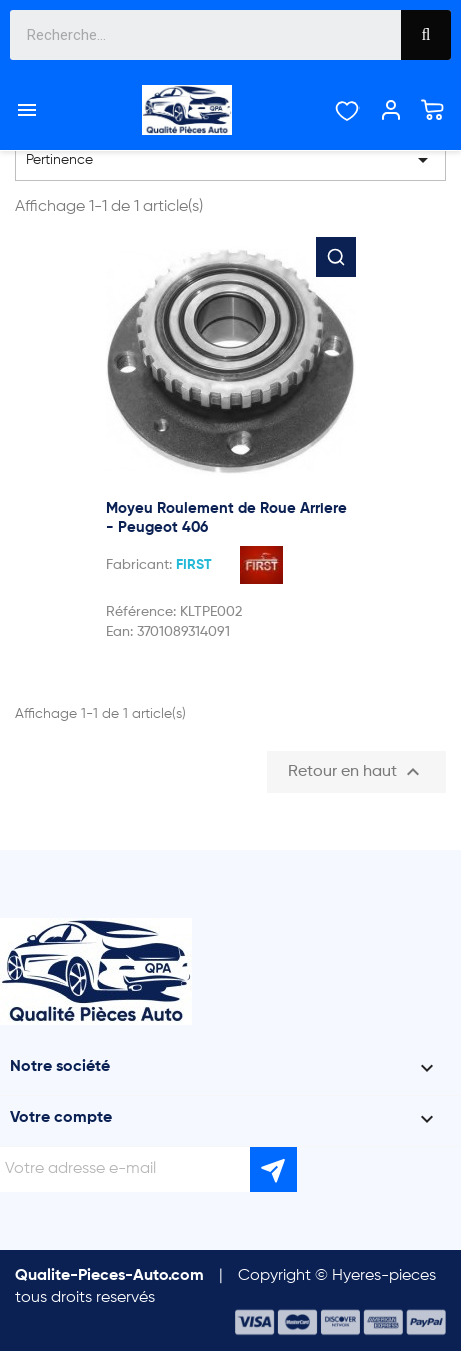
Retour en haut (356, 772)
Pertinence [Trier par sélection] (230, 160)
